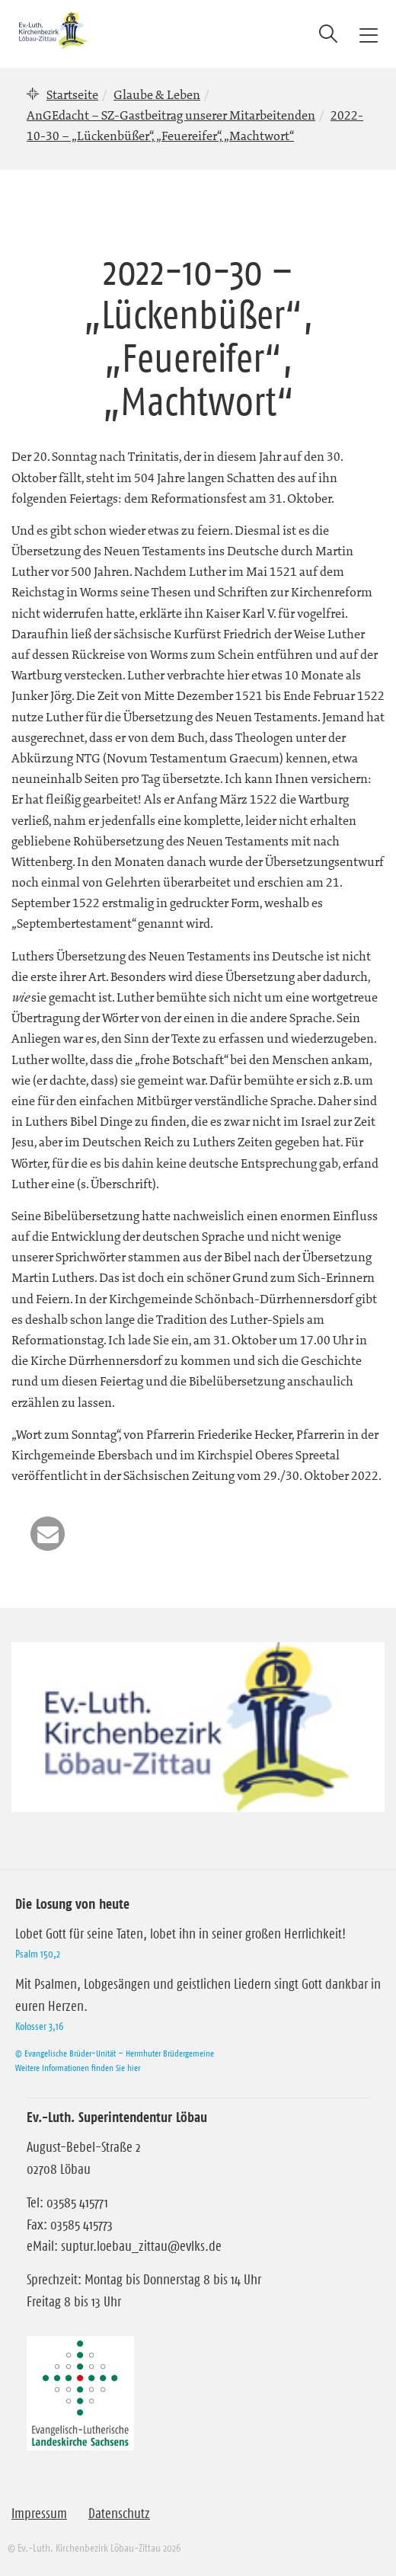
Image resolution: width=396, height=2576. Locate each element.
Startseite (72, 94)
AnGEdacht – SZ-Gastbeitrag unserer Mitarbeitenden (171, 115)
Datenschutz (119, 2513)
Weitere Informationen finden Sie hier (77, 2067)
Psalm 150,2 (37, 1954)
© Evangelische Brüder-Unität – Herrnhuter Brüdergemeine (114, 2053)
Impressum (39, 2513)
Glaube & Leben (156, 94)
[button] (47, 1534)
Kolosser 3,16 (39, 2026)
